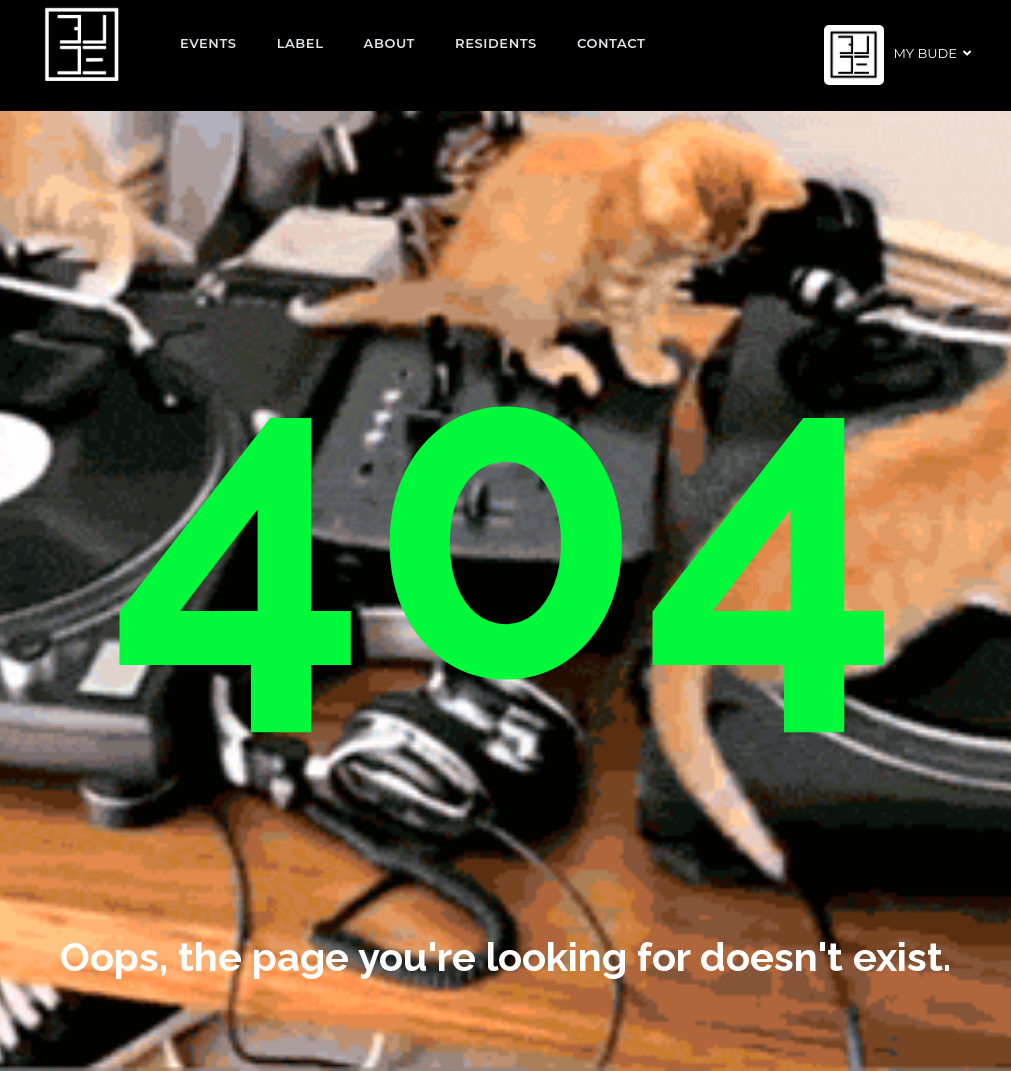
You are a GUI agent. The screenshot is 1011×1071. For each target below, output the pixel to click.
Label (300, 43)
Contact (611, 43)
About (390, 43)
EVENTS (208, 43)
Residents (496, 43)
